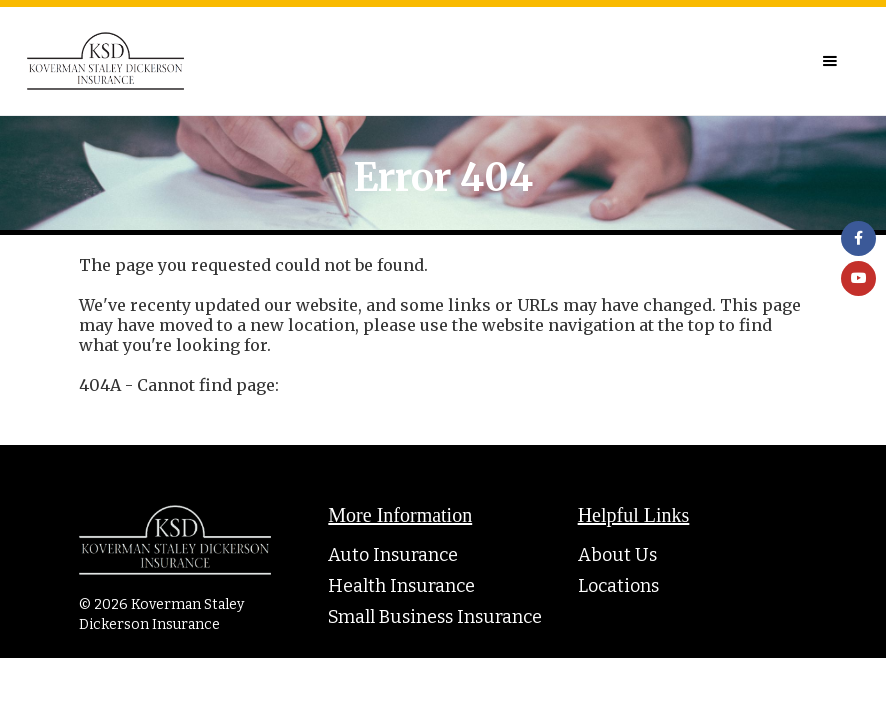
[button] (830, 61)
